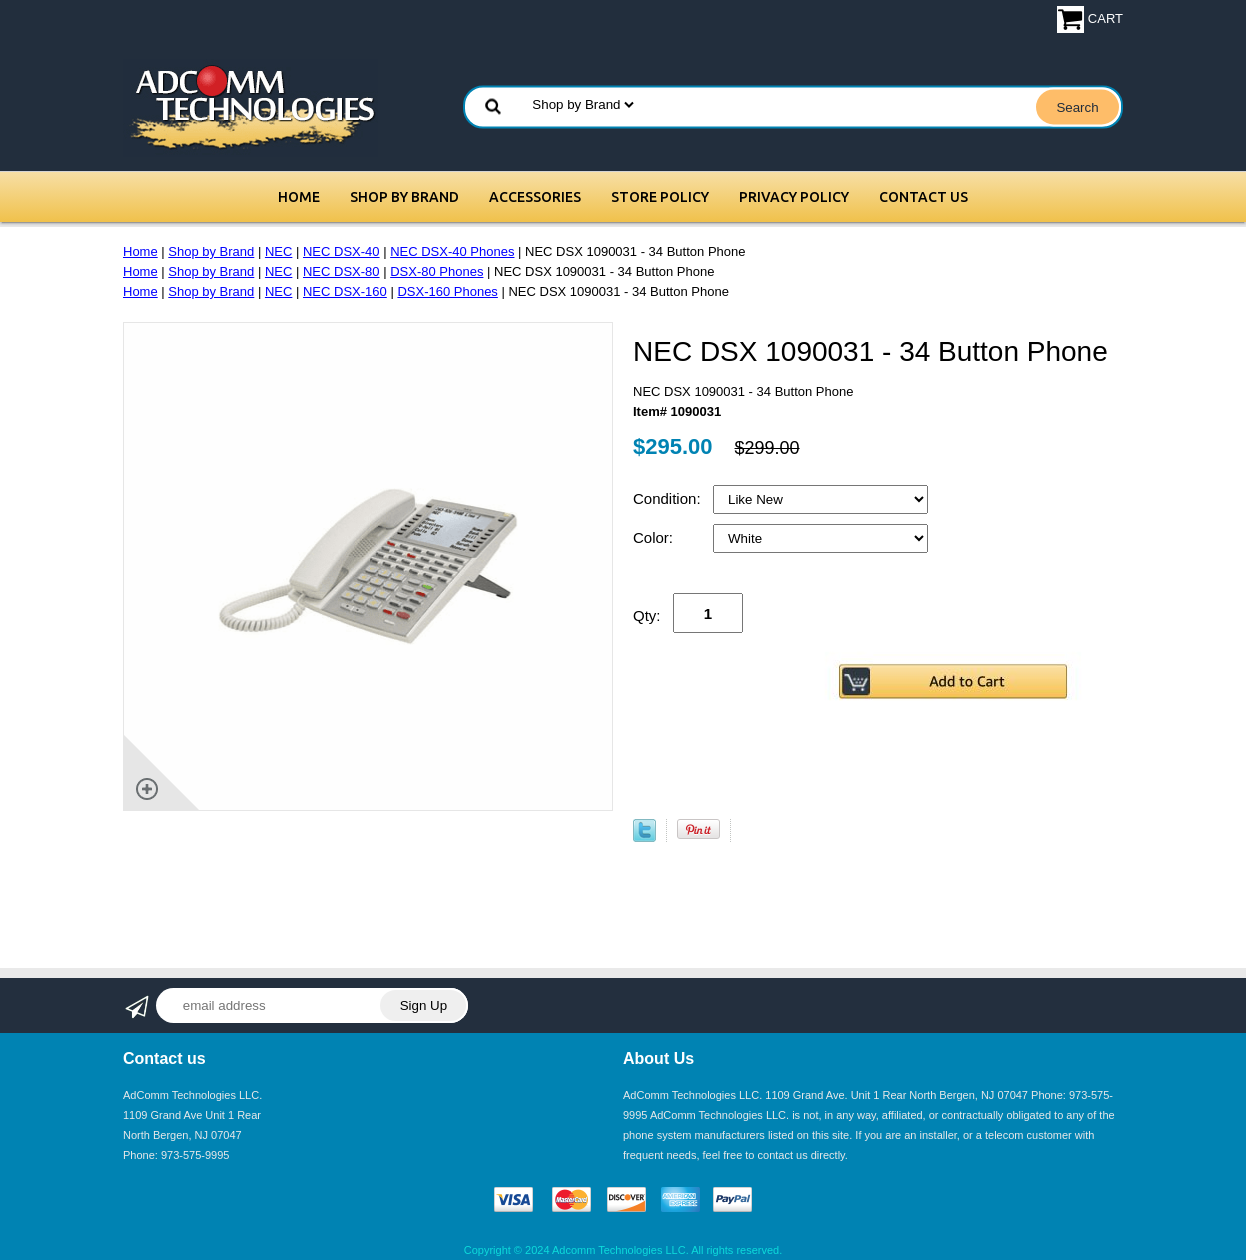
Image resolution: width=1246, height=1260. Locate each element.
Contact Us (923, 197)
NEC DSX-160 (345, 291)
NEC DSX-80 (341, 271)
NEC (278, 251)
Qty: (647, 615)
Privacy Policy (794, 197)
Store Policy (660, 197)
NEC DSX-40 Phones (452, 251)
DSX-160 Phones (447, 291)
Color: (655, 537)
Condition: (669, 498)
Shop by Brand (404, 197)
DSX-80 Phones (436, 271)
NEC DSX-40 (341, 251)
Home (299, 197)
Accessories (535, 197)
